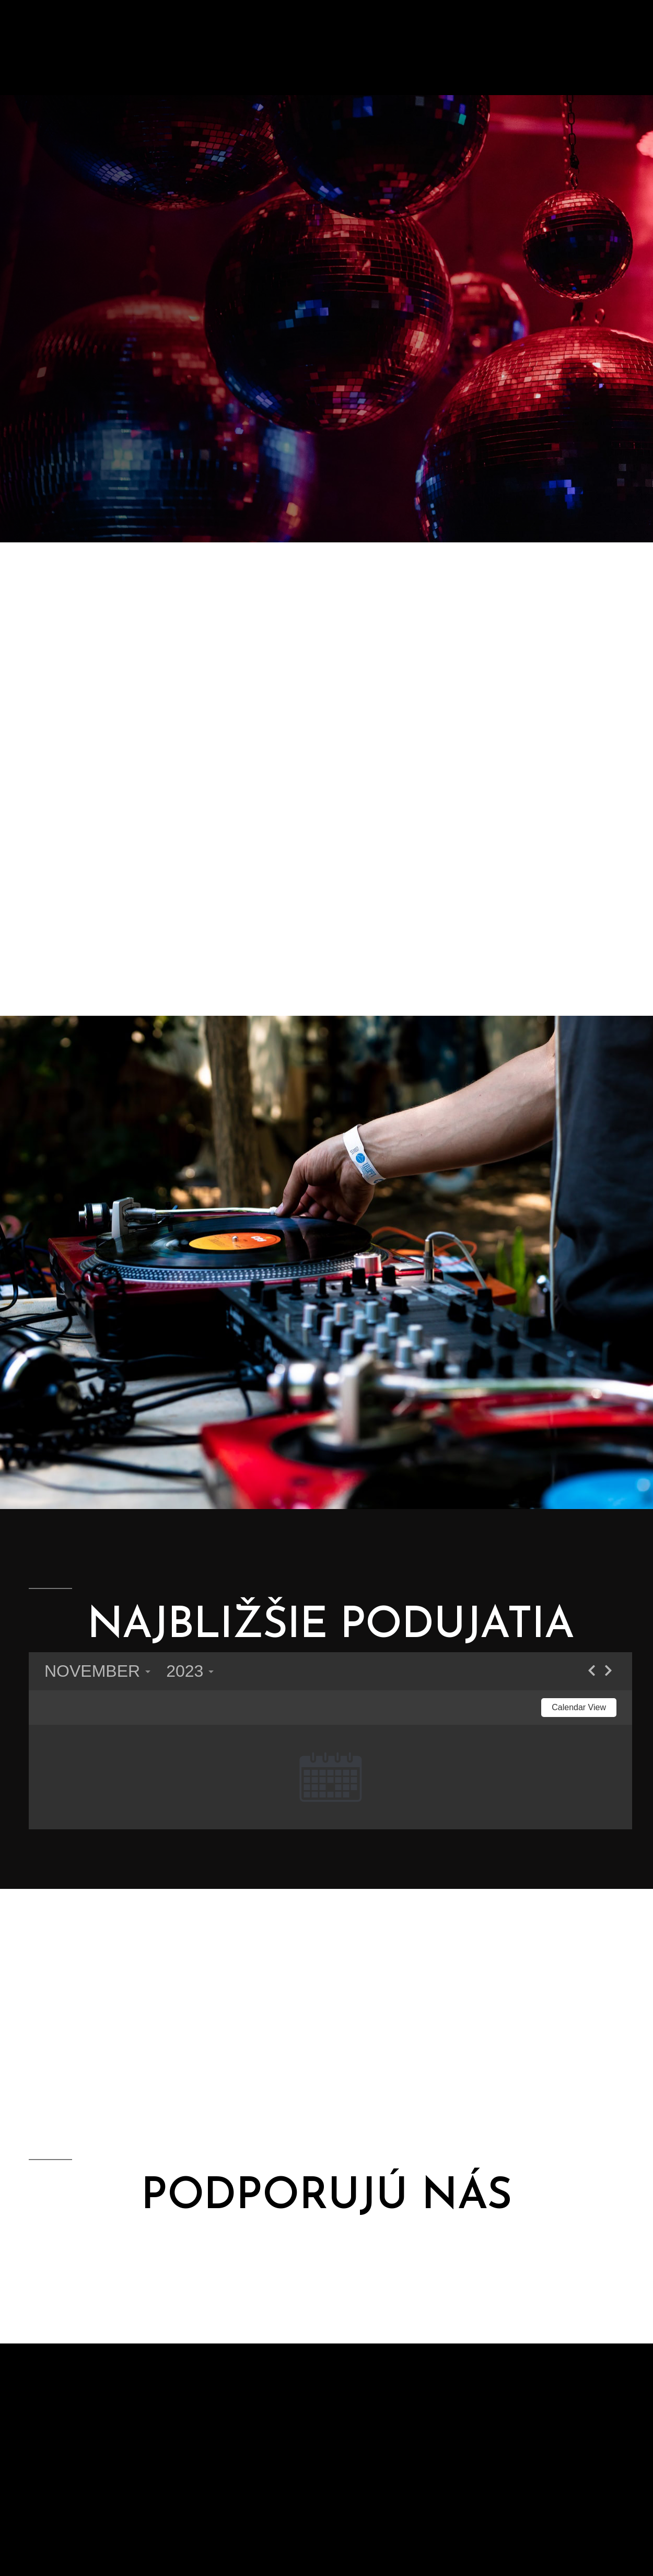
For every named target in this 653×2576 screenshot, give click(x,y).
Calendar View (579, 1707)
